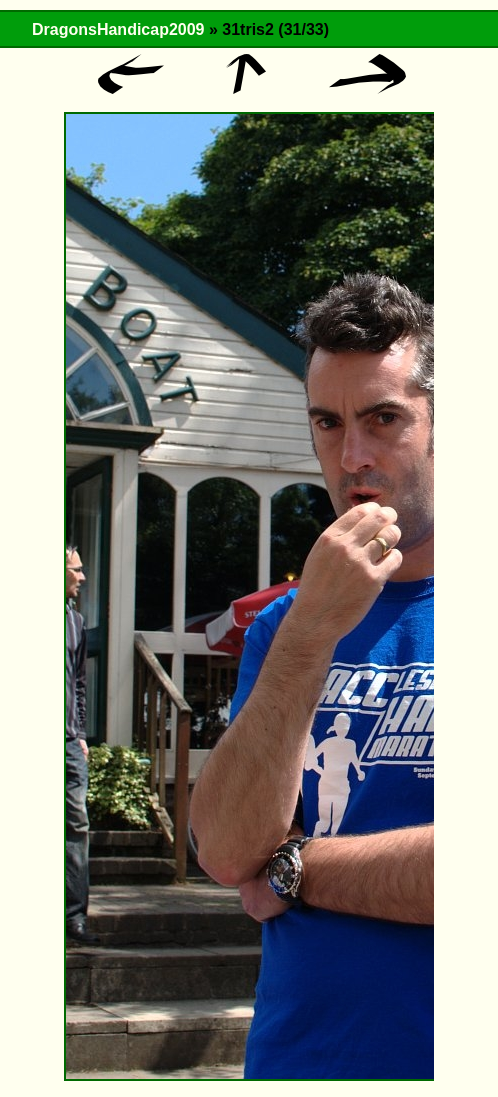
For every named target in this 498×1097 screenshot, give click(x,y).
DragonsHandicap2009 (118, 29)
